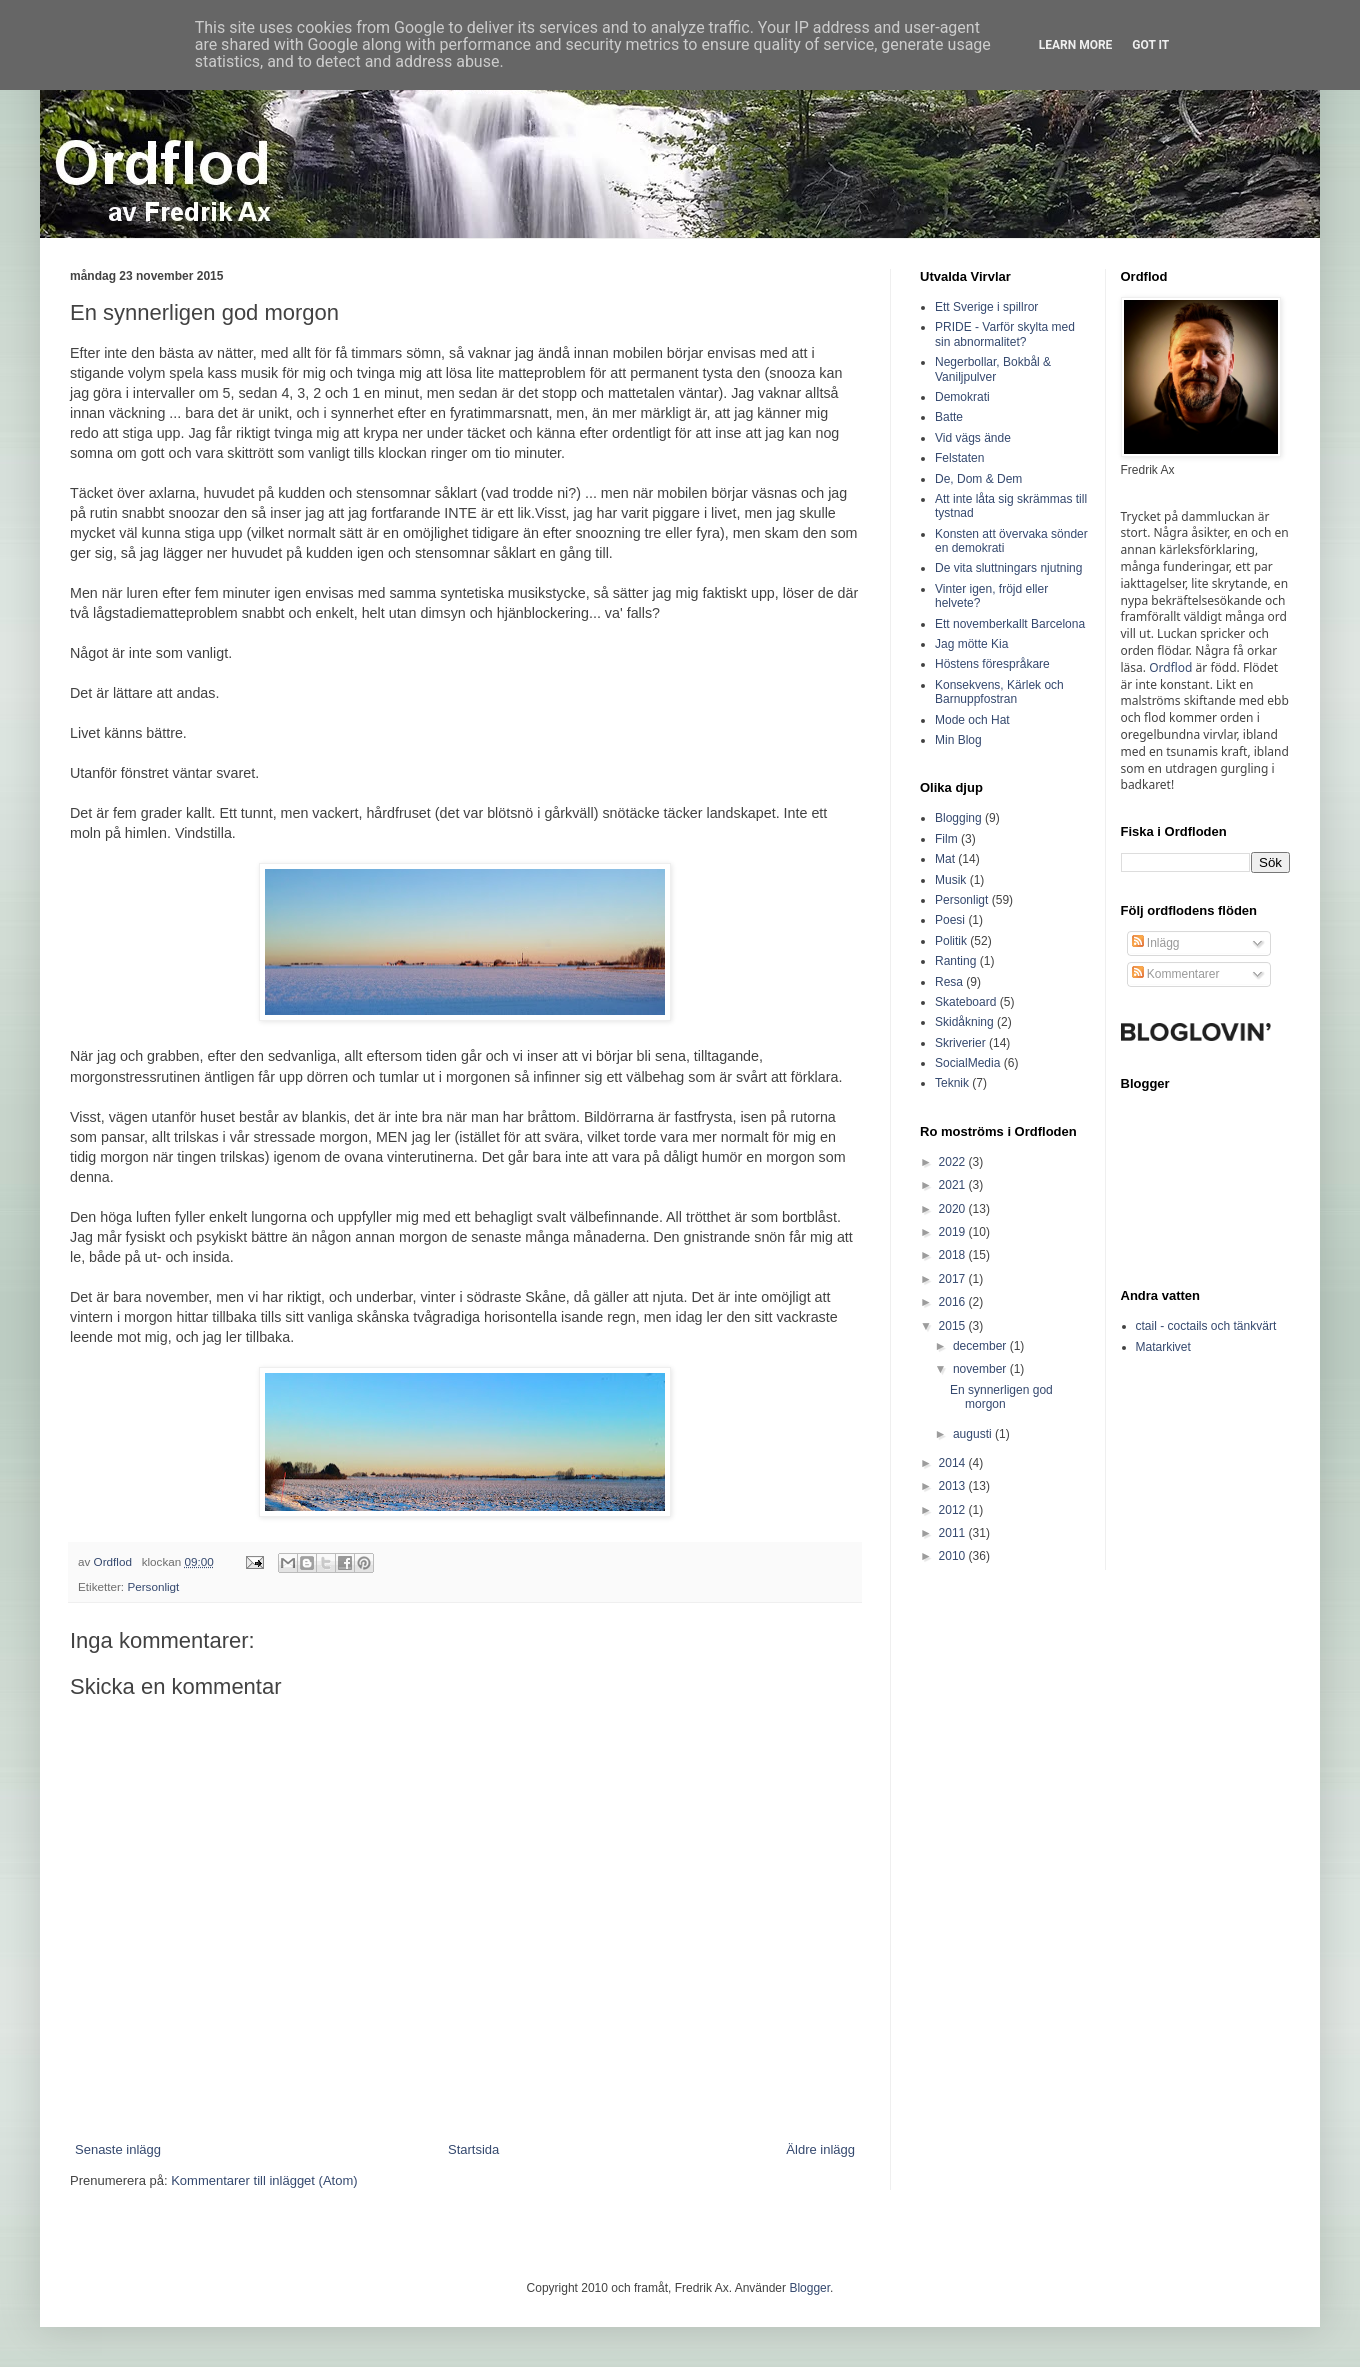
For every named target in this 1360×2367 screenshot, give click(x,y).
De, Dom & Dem (978, 479)
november (981, 1369)
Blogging (958, 818)
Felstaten (959, 458)
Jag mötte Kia (971, 644)
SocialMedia (967, 1063)
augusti (974, 1434)
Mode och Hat (972, 720)
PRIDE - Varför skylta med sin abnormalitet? (1005, 334)
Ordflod (1170, 667)
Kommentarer (1176, 974)
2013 (954, 1486)
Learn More (1076, 45)
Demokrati (962, 397)
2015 (954, 1326)
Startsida (473, 2149)
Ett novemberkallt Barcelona (1010, 624)
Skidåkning (964, 1022)
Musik (950, 880)
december (981, 1346)
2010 (954, 1556)
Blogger (809, 2288)
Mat (945, 859)
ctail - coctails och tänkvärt (1206, 1326)
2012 (954, 1510)
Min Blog (958, 740)
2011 (954, 1533)
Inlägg (1156, 943)
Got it (1150, 45)
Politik (951, 941)
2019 (954, 1232)
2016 (954, 1302)
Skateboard (965, 1002)
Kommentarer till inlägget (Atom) (264, 2180)
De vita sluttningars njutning (1008, 568)
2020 (954, 1209)
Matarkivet (1163, 1347)
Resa (949, 982)
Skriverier (960, 1043)
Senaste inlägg (118, 2149)
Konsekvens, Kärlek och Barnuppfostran (999, 692)
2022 (954, 1162)
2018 (954, 1255)
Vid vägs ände (973, 438)
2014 (954, 1463)
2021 (954, 1185)
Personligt (153, 1586)
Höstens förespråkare (992, 664)
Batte (949, 417)
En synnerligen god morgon (1001, 1397)
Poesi (950, 920)
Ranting (955, 961)
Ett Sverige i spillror (986, 307)
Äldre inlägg (820, 2149)
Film (946, 839)
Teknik (952, 1083)
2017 (954, 1279)
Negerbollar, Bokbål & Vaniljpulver (993, 369)
